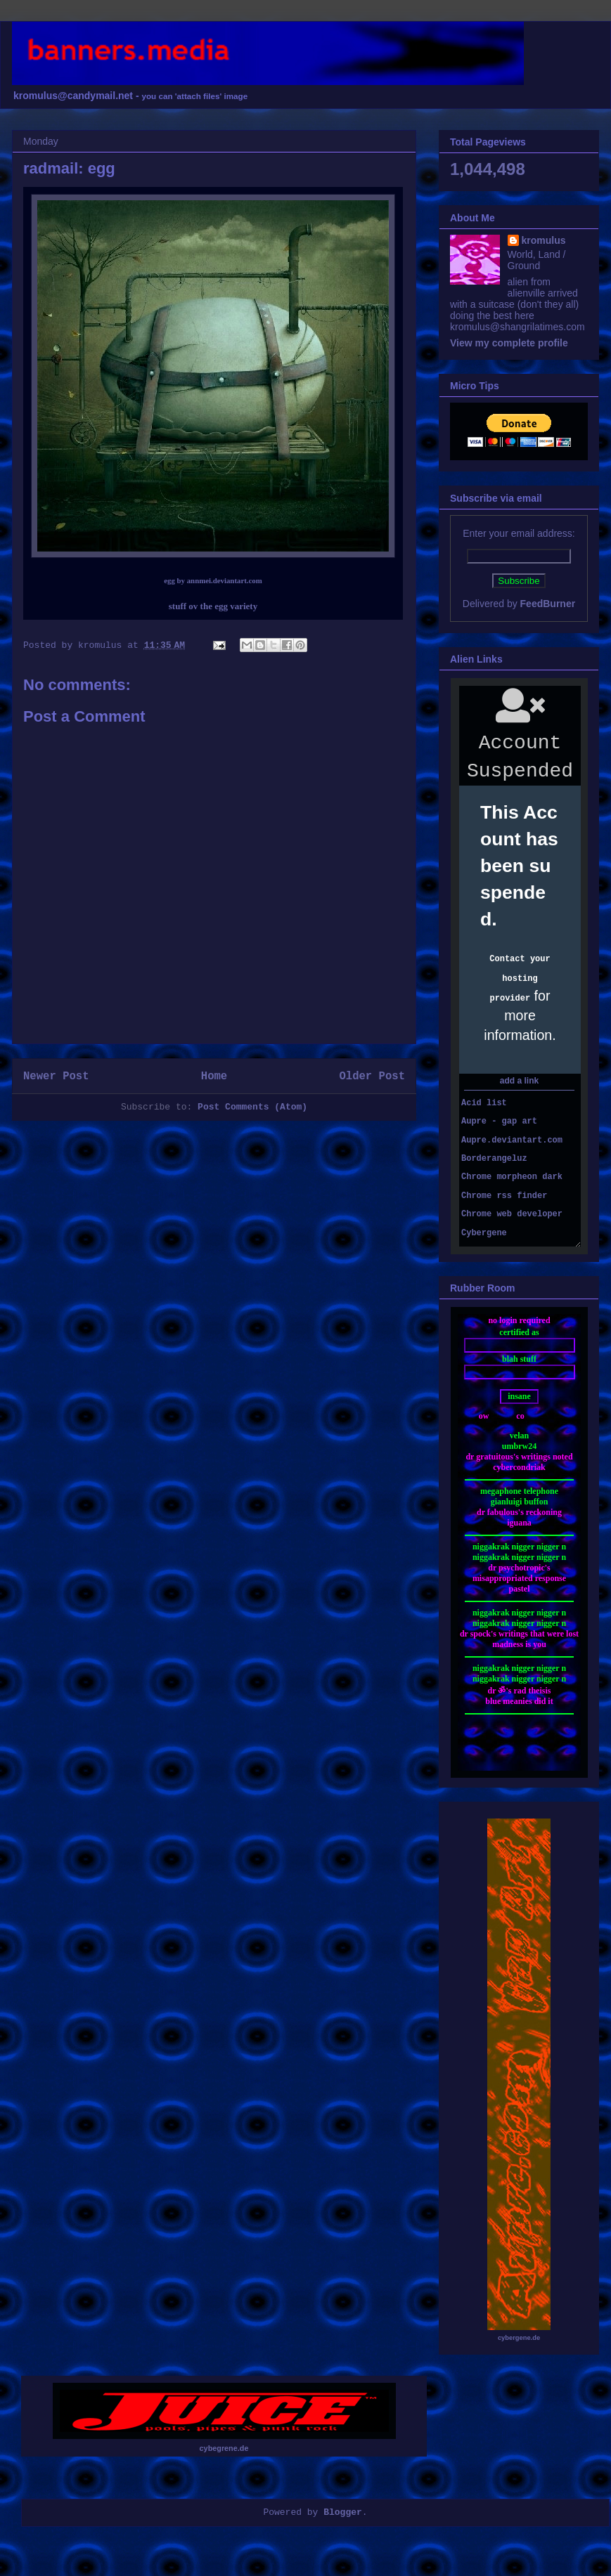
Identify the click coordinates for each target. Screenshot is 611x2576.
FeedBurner (548, 603)
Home (214, 1076)
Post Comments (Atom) (252, 1107)
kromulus (544, 240)
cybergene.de (519, 2337)
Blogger (342, 2512)
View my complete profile (509, 343)
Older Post (372, 1076)
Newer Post (56, 1076)
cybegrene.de (224, 2448)
